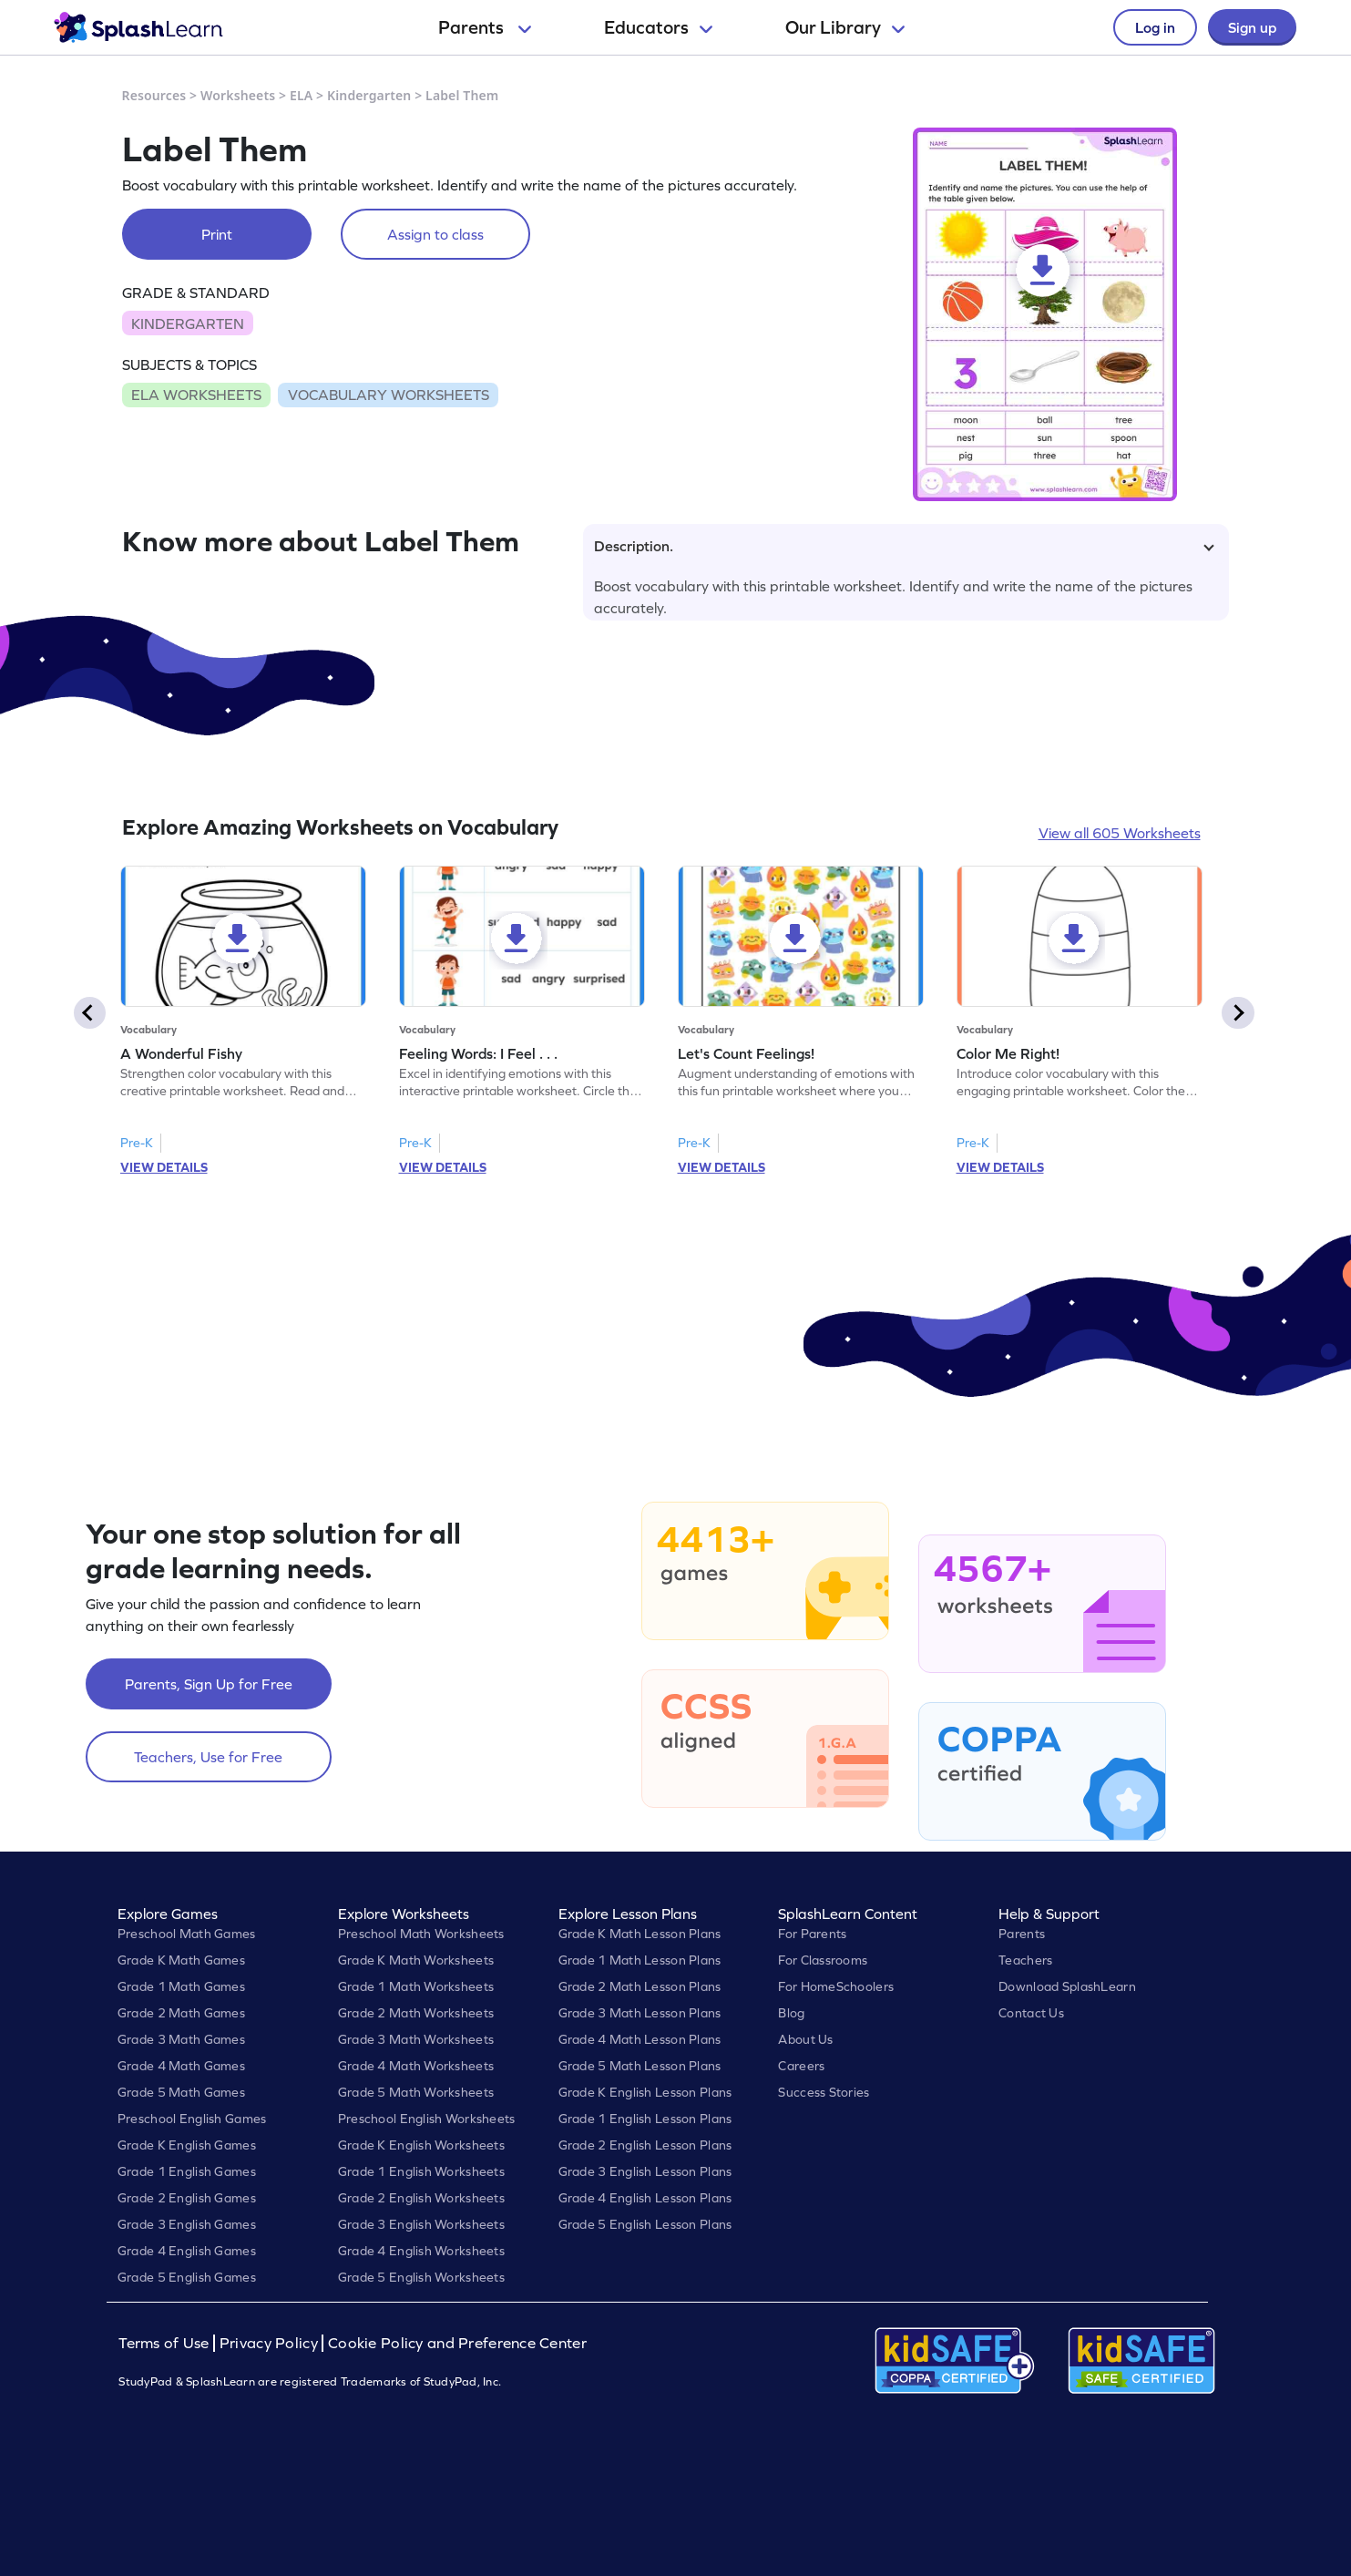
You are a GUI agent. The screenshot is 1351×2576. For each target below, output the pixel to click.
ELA (301, 95)
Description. (904, 546)
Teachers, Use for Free (208, 1757)
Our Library (845, 27)
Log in (1155, 27)
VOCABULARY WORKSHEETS (388, 394)
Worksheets (237, 95)
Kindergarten (369, 95)
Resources (154, 95)
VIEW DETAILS (164, 1167)
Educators (658, 27)
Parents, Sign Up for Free (208, 1684)
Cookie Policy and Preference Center (457, 2343)
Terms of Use (165, 2343)
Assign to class (435, 234)
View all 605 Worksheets (1120, 833)
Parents (484, 27)
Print (216, 234)
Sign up (1252, 27)
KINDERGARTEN (187, 323)
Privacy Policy (269, 2343)
